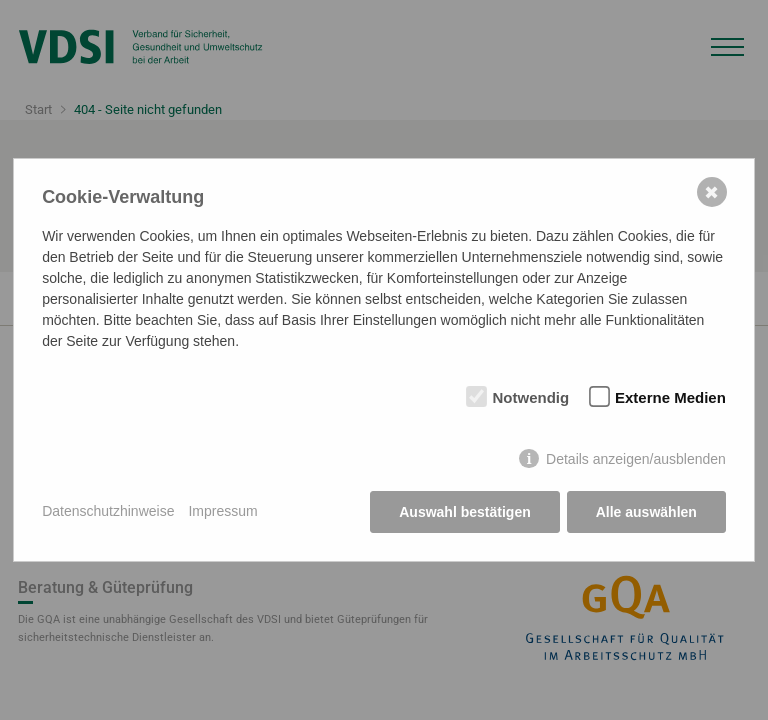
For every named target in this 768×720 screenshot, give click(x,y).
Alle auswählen (646, 512)
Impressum (222, 511)
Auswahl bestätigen (464, 512)
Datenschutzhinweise (108, 511)
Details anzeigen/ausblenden (636, 459)
